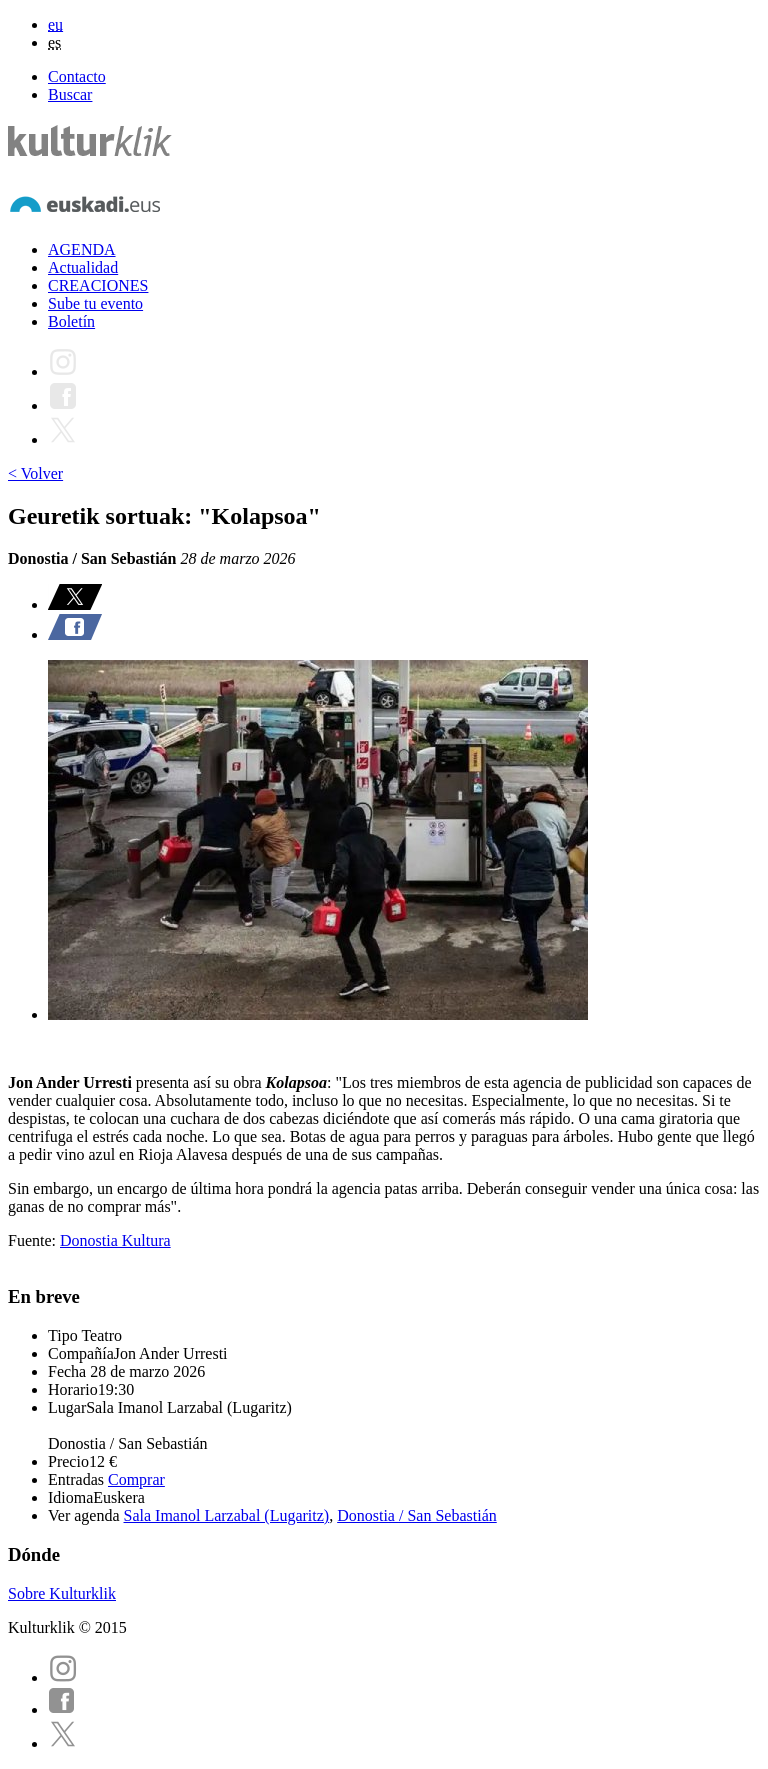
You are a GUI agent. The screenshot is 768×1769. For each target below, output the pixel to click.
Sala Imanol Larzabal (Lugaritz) (227, 1515)
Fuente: (34, 1240)
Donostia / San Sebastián (417, 1515)
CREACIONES (98, 285)
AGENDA (82, 249)
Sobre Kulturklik (62, 1593)
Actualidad (83, 267)
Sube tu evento (95, 303)
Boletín (71, 321)
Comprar (136, 1479)
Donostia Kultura (115, 1240)
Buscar (70, 94)
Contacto (77, 76)
